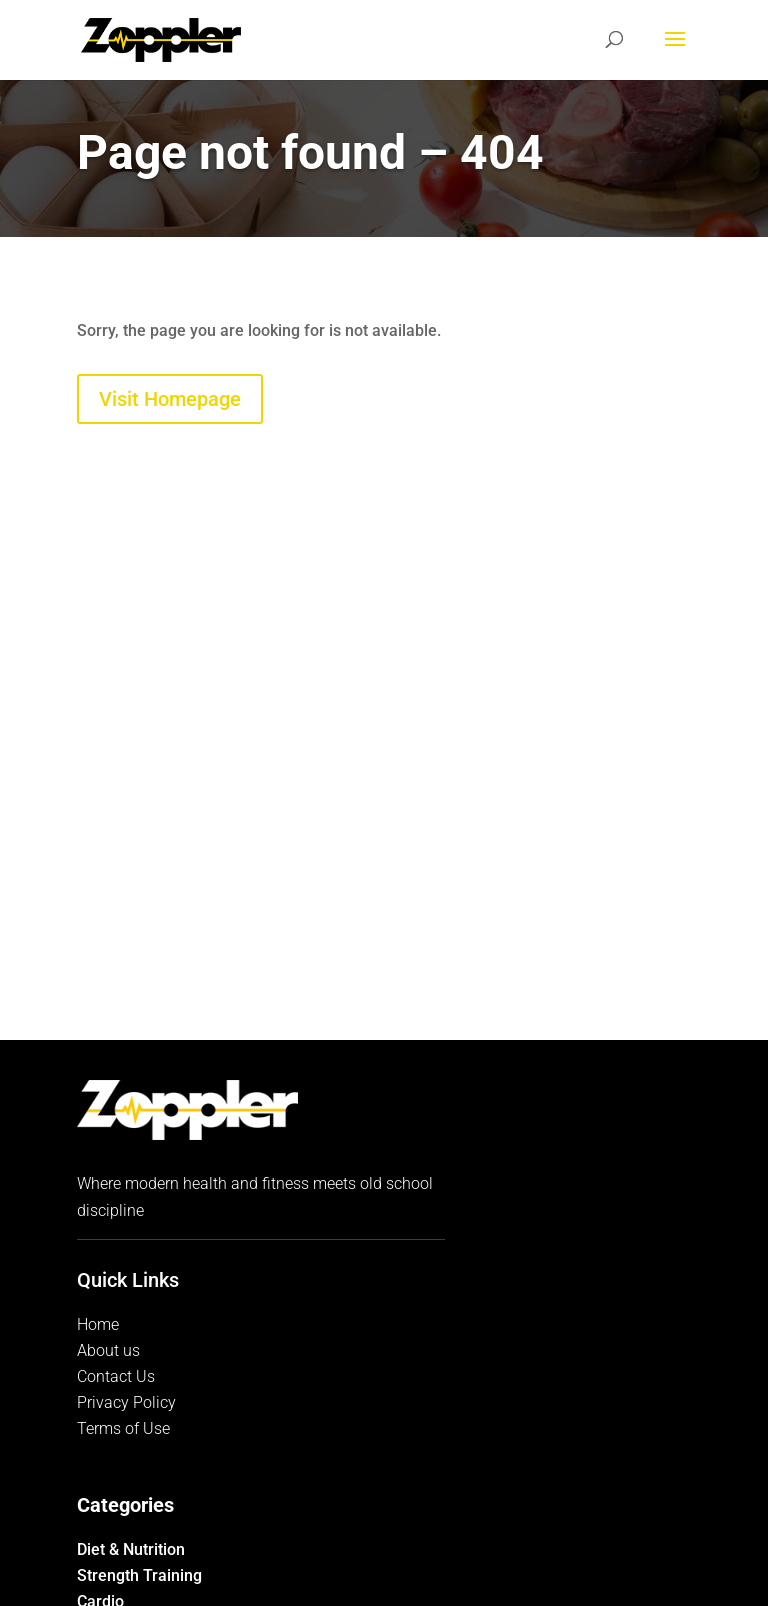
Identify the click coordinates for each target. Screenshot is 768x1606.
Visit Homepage (170, 399)
